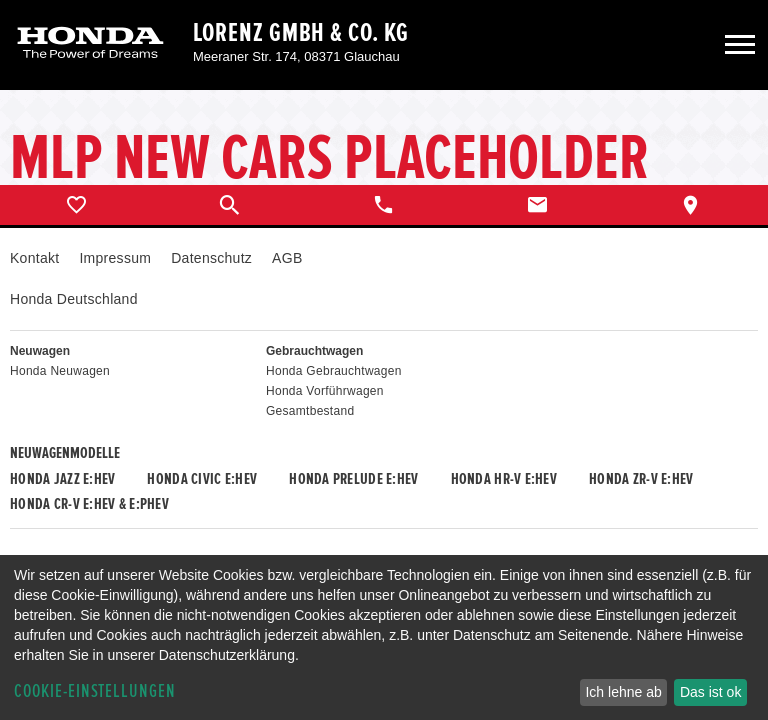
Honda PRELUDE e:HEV (353, 479)
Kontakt (34, 258)
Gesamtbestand (310, 411)
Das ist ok (710, 692)
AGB (287, 258)
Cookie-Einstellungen (95, 691)
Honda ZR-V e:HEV (641, 479)
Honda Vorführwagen (325, 391)
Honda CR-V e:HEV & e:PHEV (89, 504)
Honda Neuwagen (60, 371)
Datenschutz (211, 258)
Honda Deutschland (74, 299)
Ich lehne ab (623, 692)
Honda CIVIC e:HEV (202, 479)
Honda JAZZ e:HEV (62, 479)
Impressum (115, 258)
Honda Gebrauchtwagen (334, 371)
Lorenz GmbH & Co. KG (301, 33)
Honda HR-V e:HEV (504, 479)
